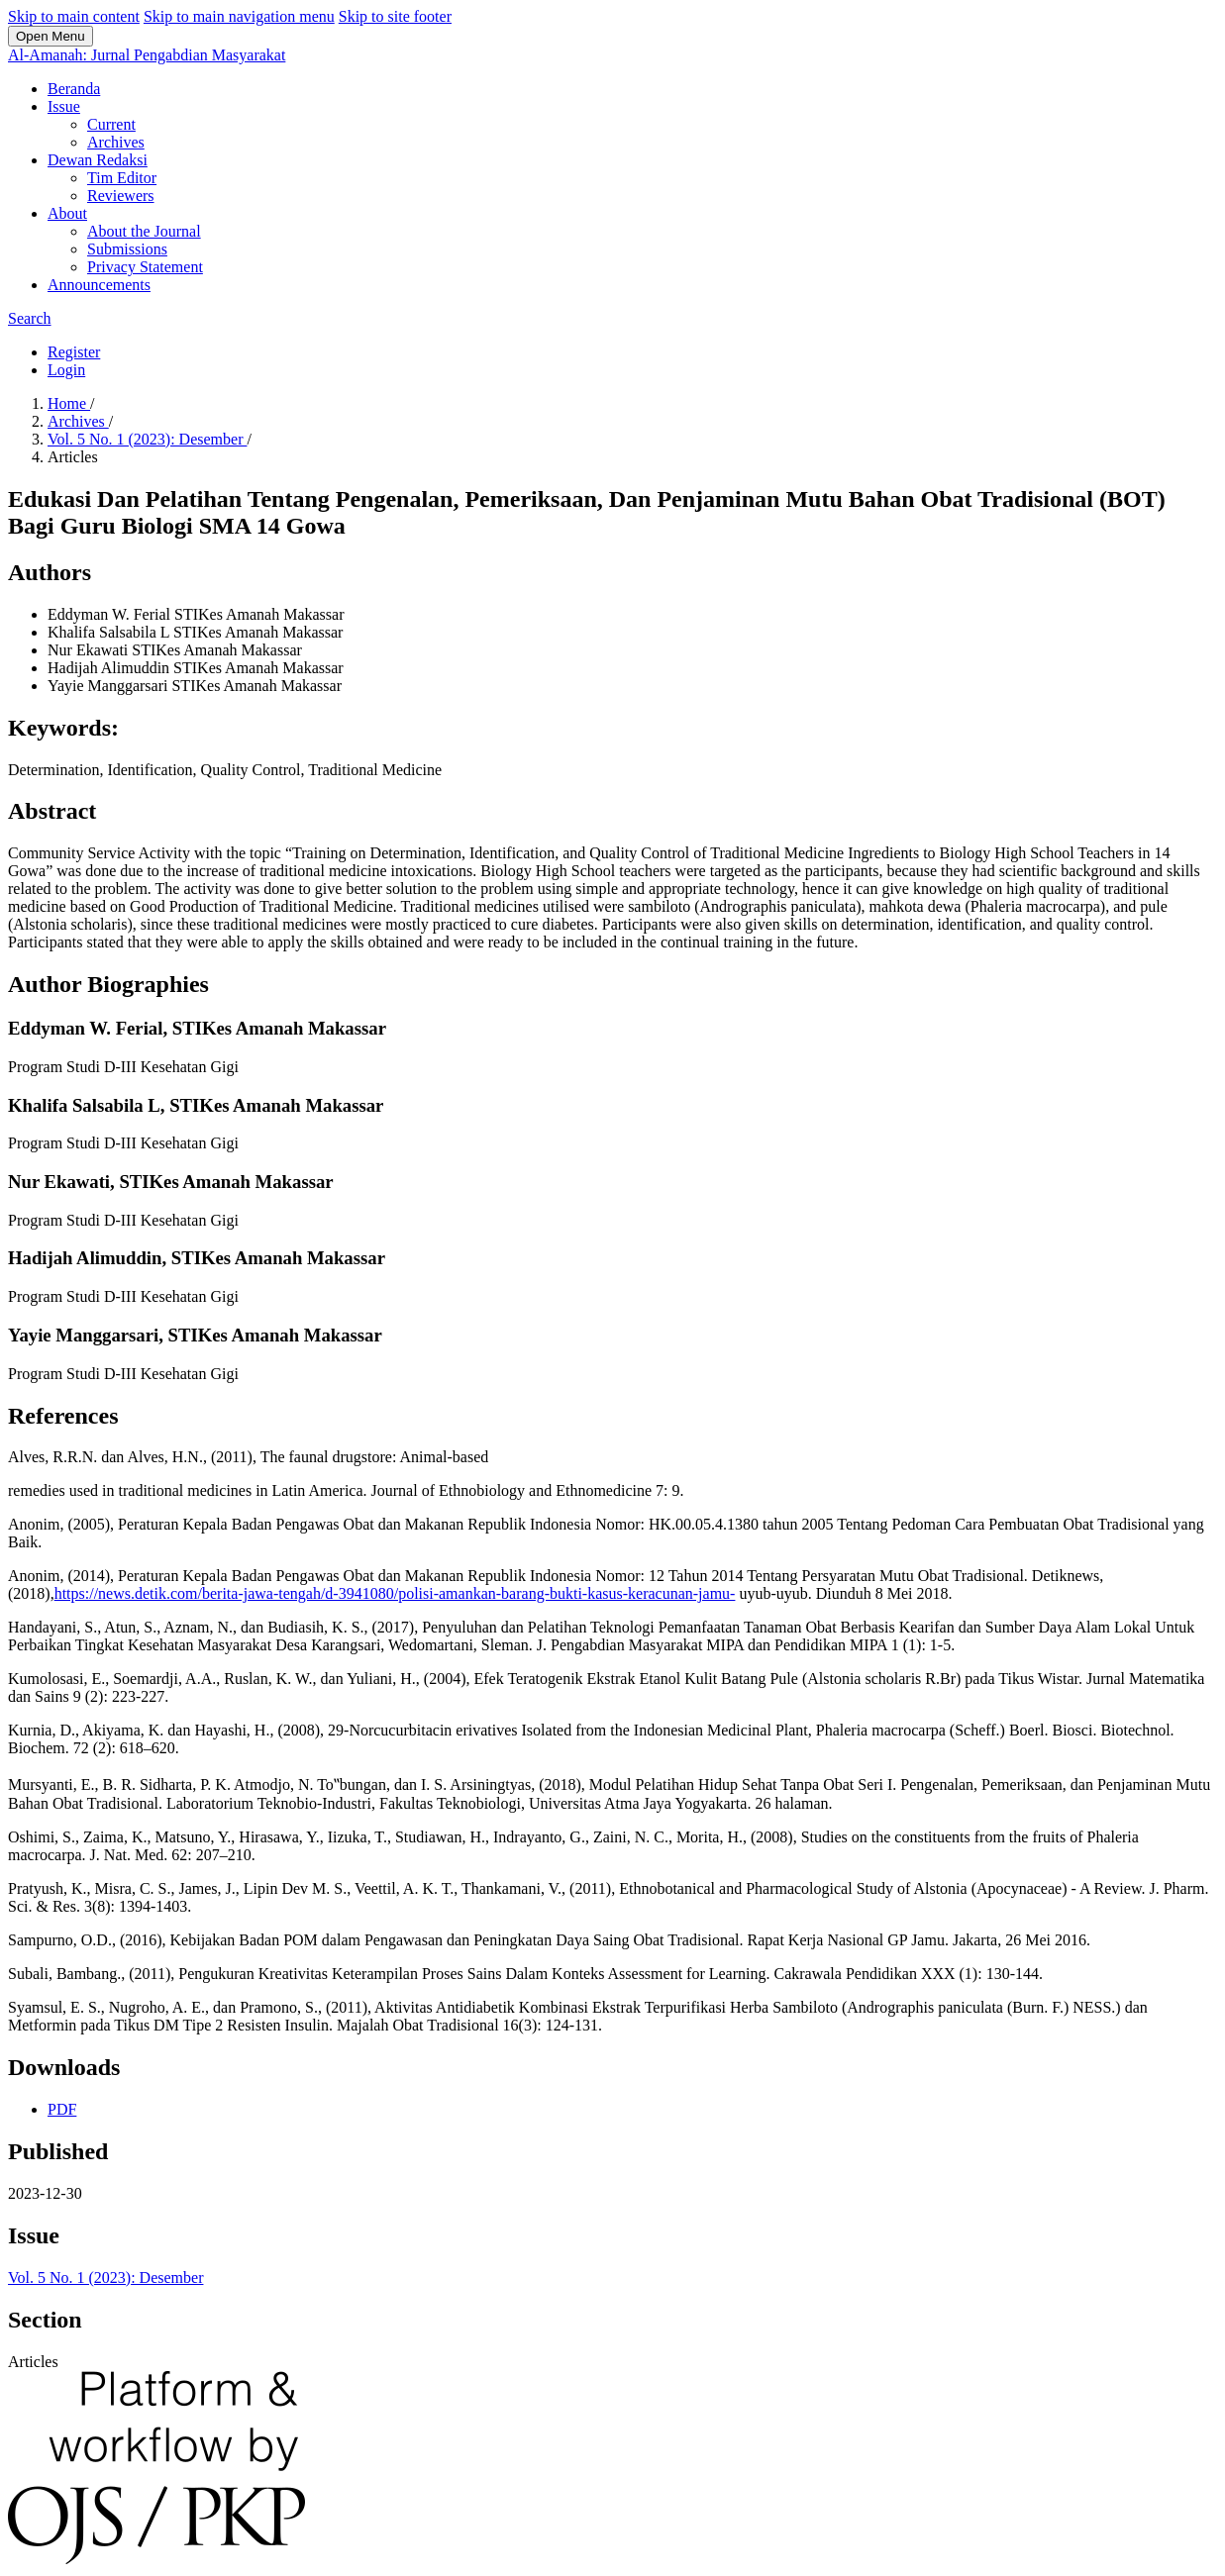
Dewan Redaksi (98, 159)
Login (66, 369)
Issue (64, 106)
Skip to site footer (395, 16)
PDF (62, 2109)
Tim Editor (121, 177)
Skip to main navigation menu (239, 16)
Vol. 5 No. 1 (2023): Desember (147, 439)
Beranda (74, 88)
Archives (116, 142)
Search (29, 318)
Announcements (99, 284)
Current (111, 124)
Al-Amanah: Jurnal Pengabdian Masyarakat (146, 55)
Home (69, 403)
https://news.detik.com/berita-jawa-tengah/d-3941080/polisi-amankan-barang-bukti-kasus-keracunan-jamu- (395, 1593)
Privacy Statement (145, 266)
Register (74, 352)
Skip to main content (74, 16)
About (67, 213)
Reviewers (120, 195)
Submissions (127, 249)
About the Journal (144, 231)
